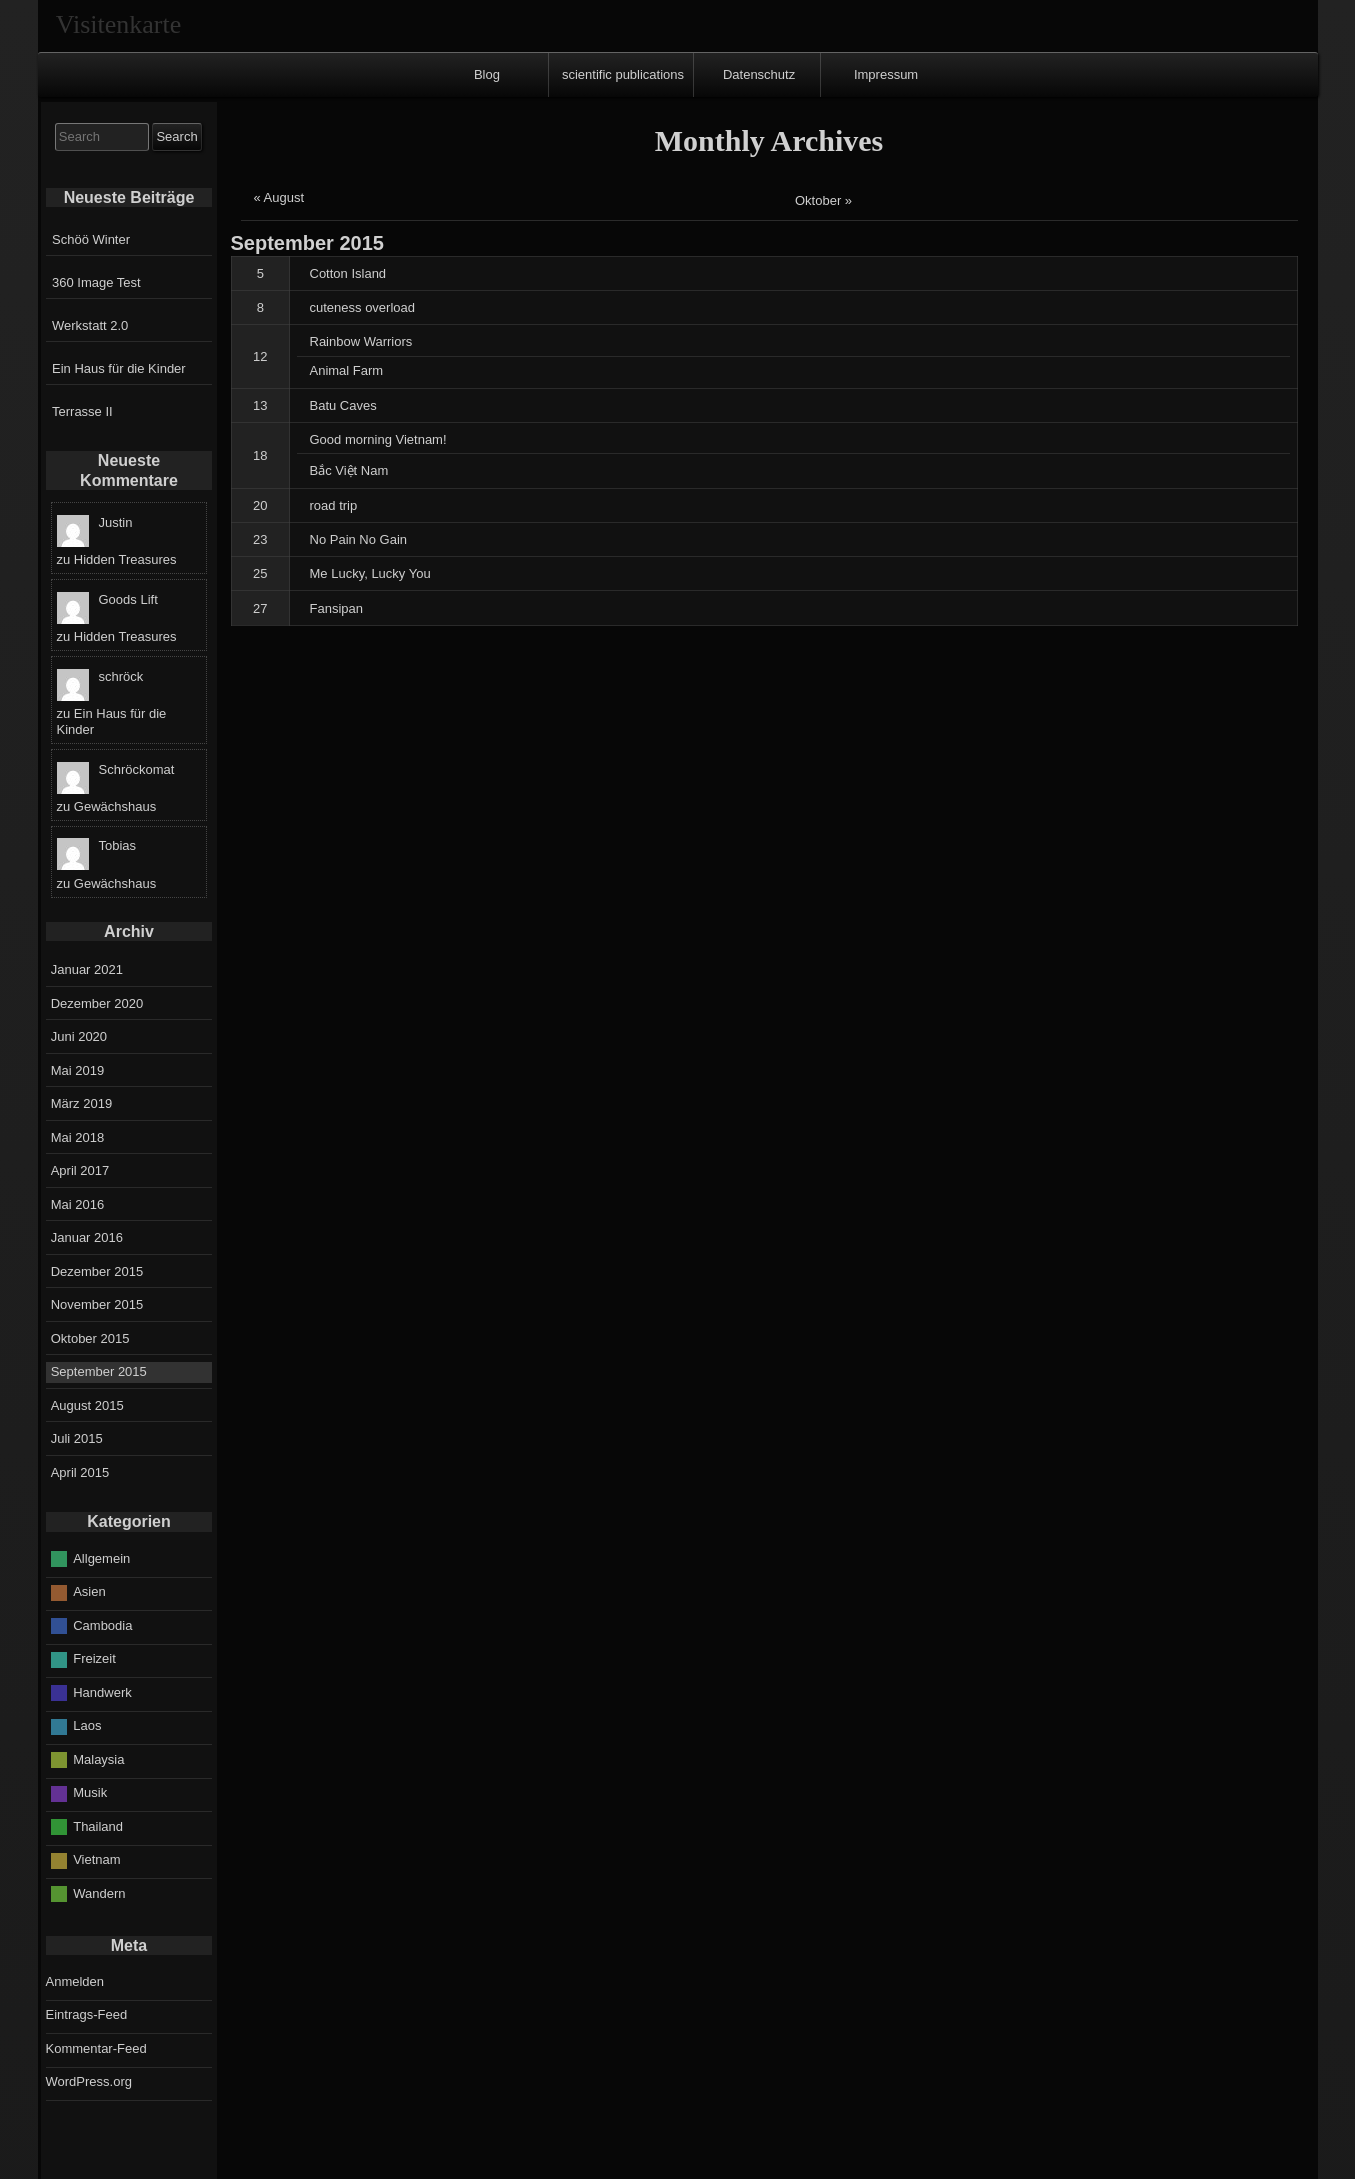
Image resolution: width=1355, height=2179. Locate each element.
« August (279, 197)
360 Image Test (96, 282)
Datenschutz (759, 74)
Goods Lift (128, 599)
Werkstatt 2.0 (90, 325)
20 (260, 505)
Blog (487, 74)
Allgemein (101, 1558)
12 (260, 356)
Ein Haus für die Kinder (119, 368)
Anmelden (75, 1981)
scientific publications (623, 74)
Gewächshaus (115, 806)
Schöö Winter (91, 239)
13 (260, 405)
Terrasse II (82, 411)
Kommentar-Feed (96, 2048)
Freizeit (94, 1658)
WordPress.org (89, 2081)
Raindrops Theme (797, 2161)
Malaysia (98, 1759)
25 (260, 573)
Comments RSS (682, 2161)
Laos (87, 1725)
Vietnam (96, 1859)
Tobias (118, 845)
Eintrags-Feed (87, 2014)
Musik (90, 1792)
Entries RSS (561, 2161)
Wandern (99, 1893)
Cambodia (102, 1625)
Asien (89, 1591)
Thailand (98, 1826)
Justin (116, 522)
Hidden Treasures (125, 559)
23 (260, 539)
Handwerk (102, 1692)
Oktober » (823, 200)
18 (260, 455)
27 (260, 608)
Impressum (886, 74)
